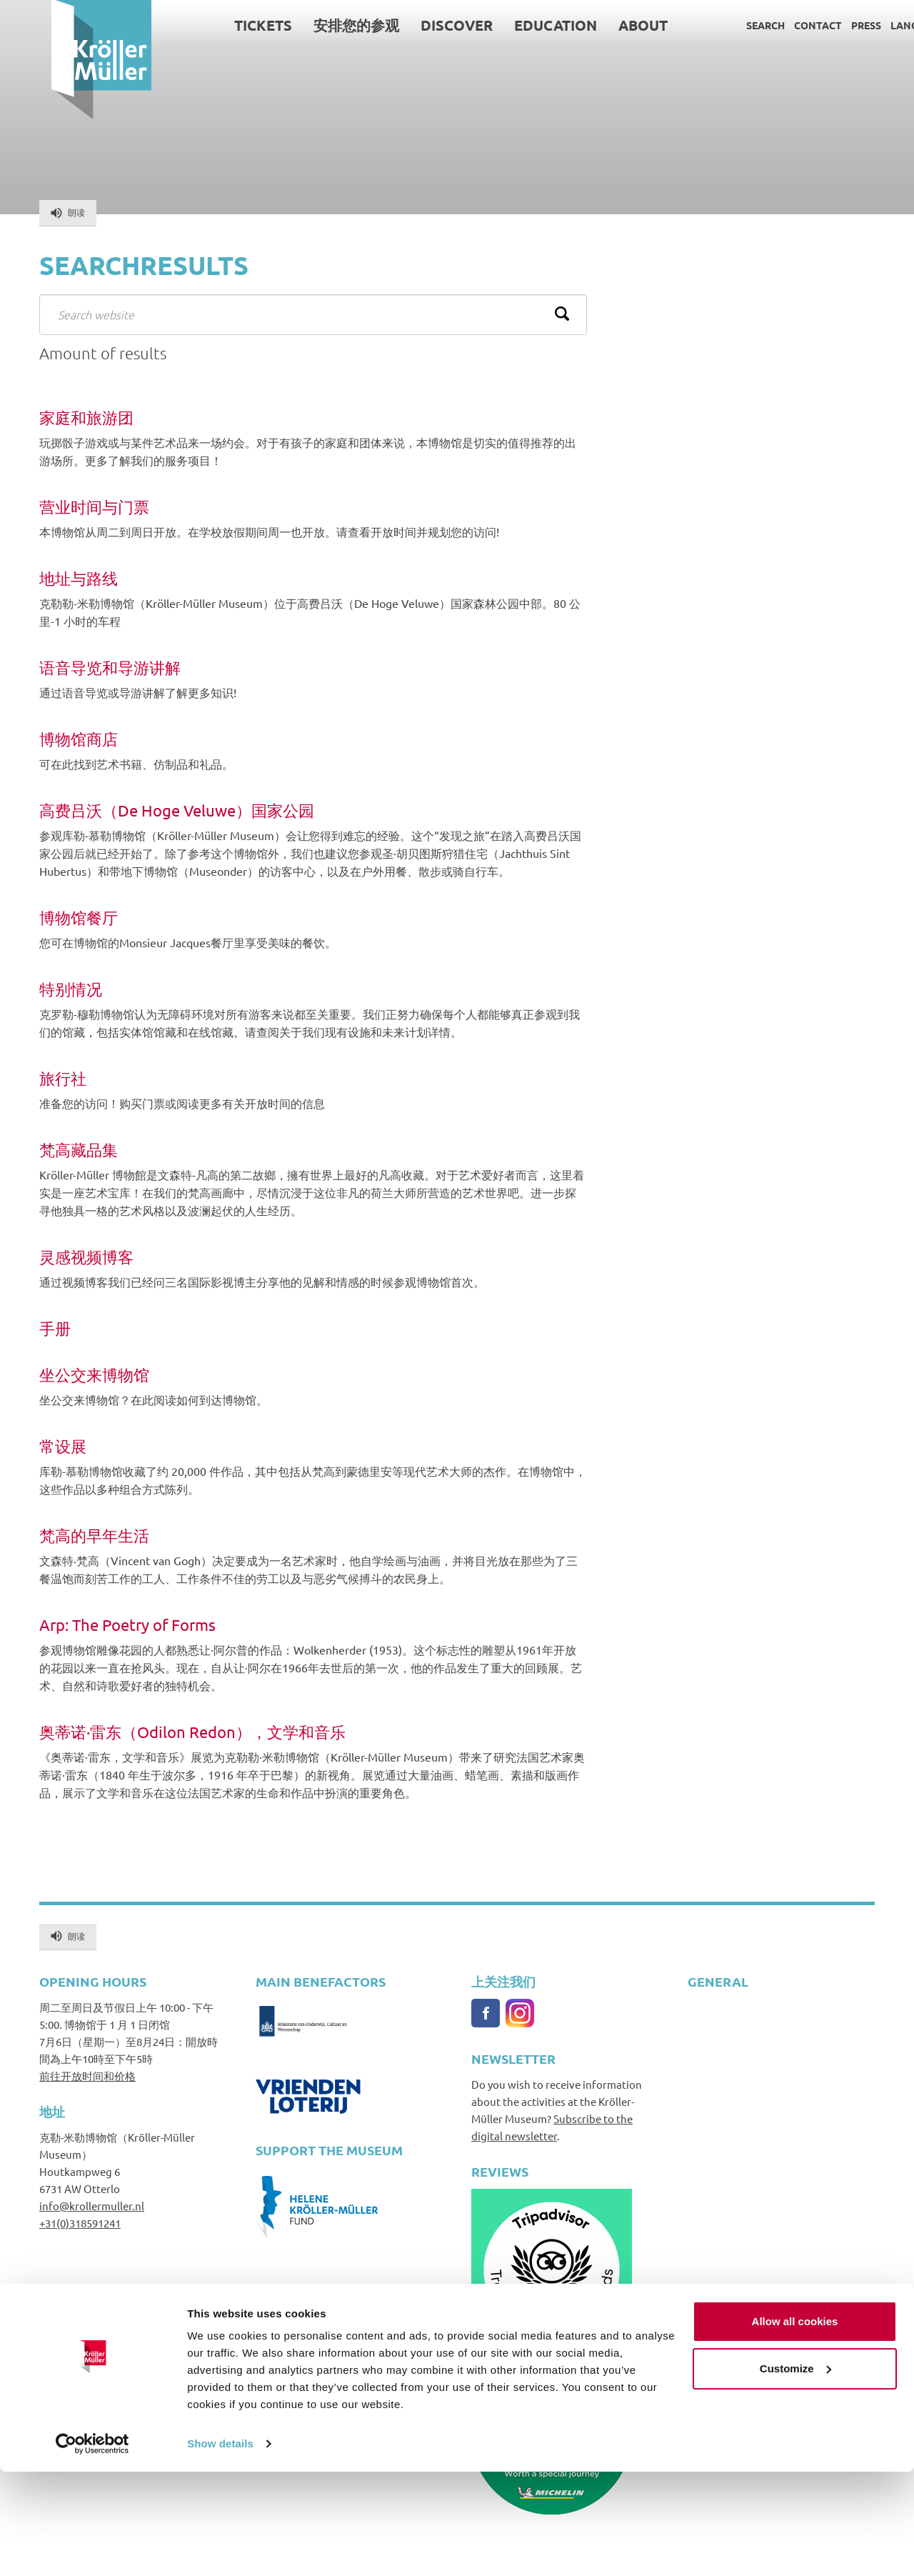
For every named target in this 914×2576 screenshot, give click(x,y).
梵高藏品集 (78, 1150)
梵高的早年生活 (94, 1535)
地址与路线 (78, 578)
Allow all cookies (795, 2426)
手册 (55, 1328)
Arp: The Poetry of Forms (127, 1625)
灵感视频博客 (86, 1257)
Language (866, 25)
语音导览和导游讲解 (110, 668)
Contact (766, 25)
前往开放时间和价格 (87, 2075)
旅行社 (62, 1078)
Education (504, 25)
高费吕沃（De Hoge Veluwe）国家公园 (176, 810)
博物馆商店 (78, 739)
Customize (795, 2472)
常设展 (62, 1446)
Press (815, 25)
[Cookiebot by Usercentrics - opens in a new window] (92, 2548)
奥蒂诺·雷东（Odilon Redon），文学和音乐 (192, 1732)
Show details (220, 2548)
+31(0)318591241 (80, 2223)
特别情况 (70, 989)
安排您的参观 (305, 25)
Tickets (212, 25)
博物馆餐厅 (78, 918)
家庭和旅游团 (86, 417)
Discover (406, 25)
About (592, 25)
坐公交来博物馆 (94, 1375)
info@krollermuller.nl (91, 2205)
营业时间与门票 (94, 507)
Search (714, 25)
